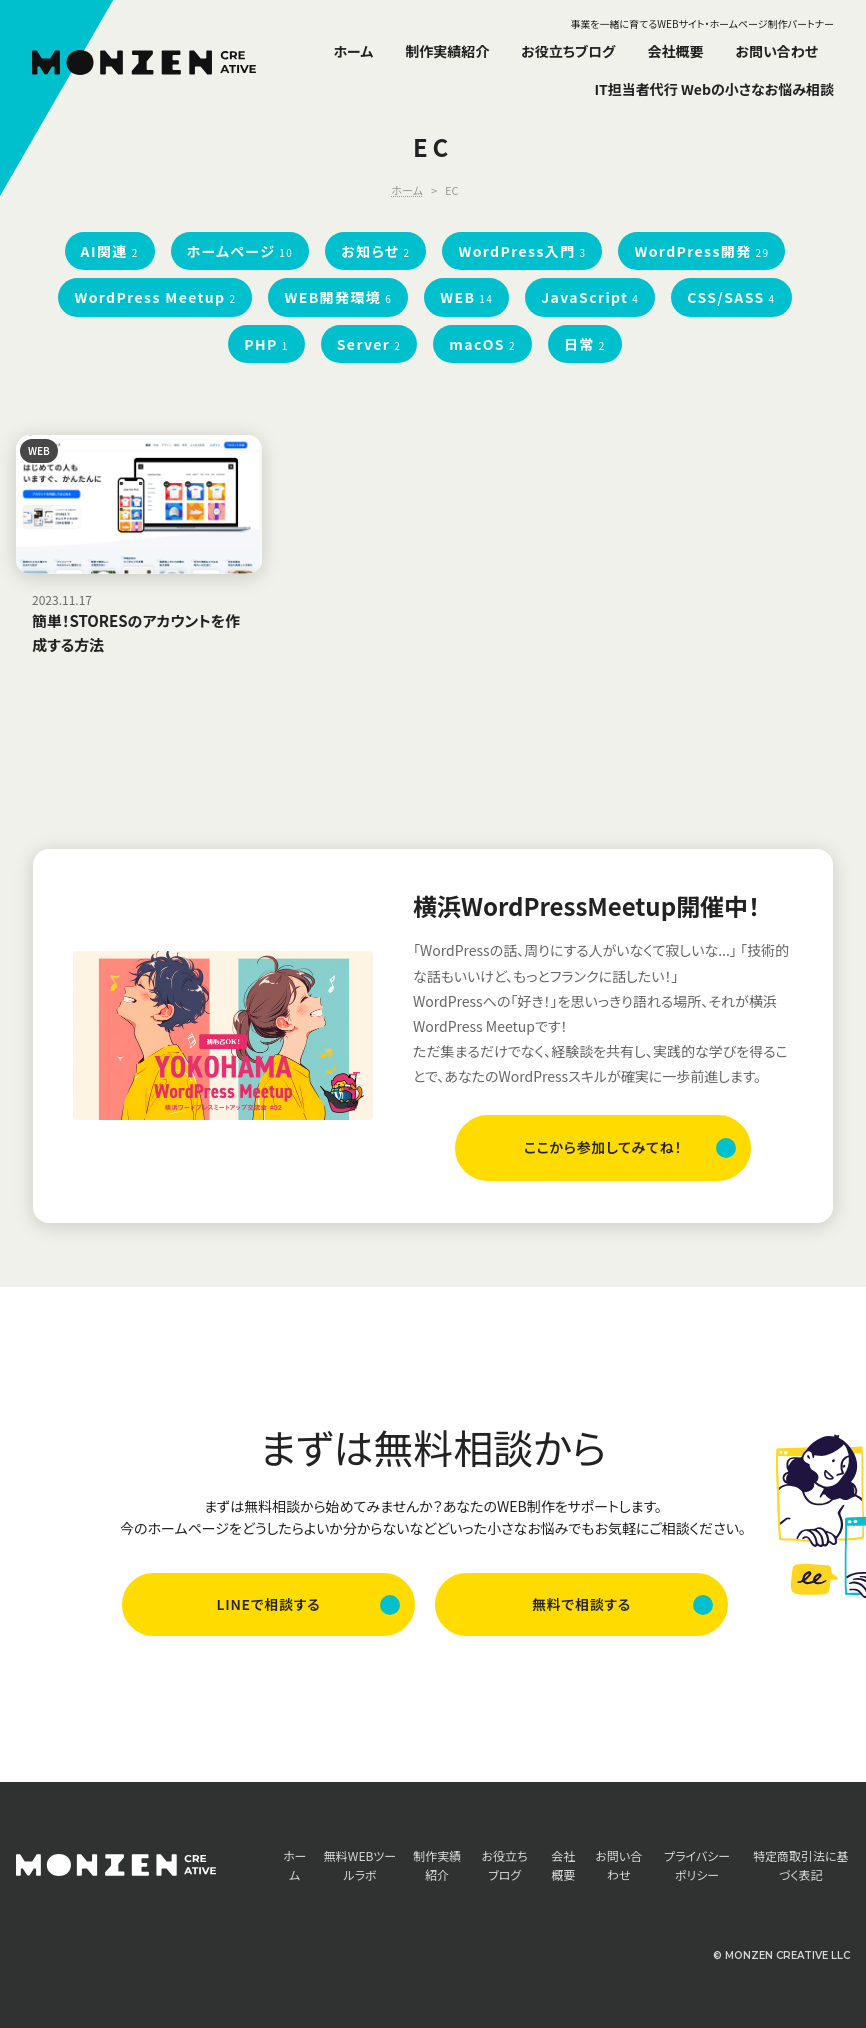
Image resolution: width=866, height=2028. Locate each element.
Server (369, 344)
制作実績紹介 (447, 51)
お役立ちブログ (568, 51)
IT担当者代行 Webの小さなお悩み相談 (714, 89)
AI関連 (110, 251)
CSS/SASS (731, 297)
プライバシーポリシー (697, 1865)
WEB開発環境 (338, 297)
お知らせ (375, 251)
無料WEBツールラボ (360, 1865)
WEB (466, 297)
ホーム (354, 51)
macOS (482, 344)
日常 (585, 344)
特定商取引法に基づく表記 (801, 1865)
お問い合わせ (776, 51)
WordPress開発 (701, 251)
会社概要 (675, 51)
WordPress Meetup (155, 297)
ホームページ (240, 251)
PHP (266, 344)
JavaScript (590, 297)
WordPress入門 (522, 251)
